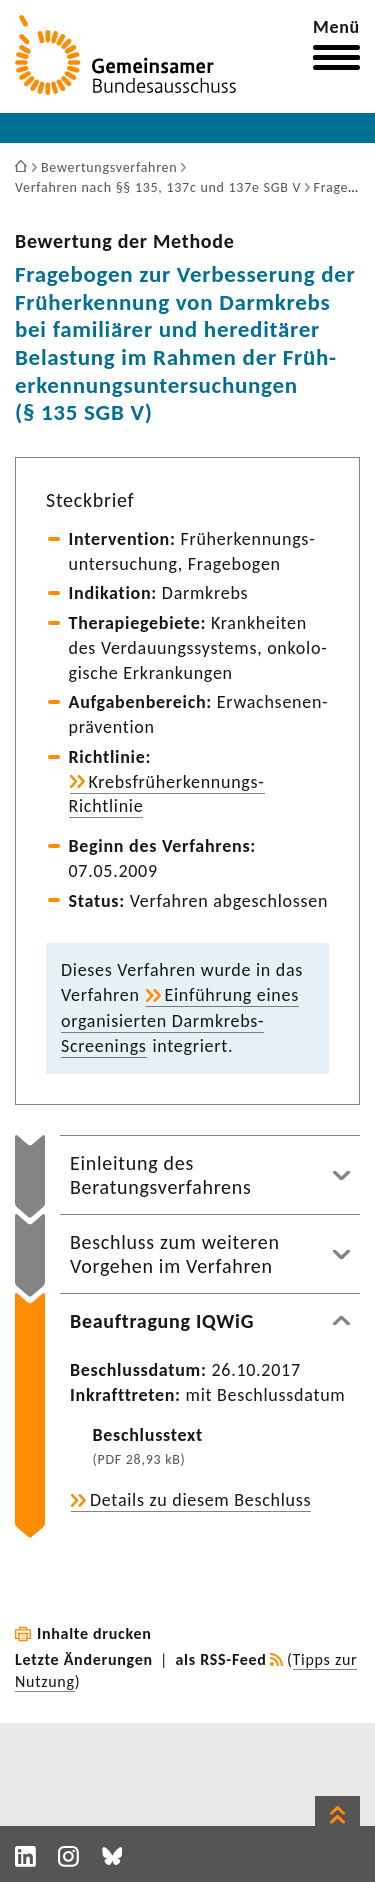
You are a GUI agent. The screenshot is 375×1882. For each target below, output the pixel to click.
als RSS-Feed (221, 1659)
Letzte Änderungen (84, 1659)
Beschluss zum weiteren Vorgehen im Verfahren (175, 1254)
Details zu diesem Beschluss (200, 1500)
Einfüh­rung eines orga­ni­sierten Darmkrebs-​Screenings (180, 1020)
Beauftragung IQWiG (162, 1321)
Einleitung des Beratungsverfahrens (161, 1175)
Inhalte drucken (94, 1633)
